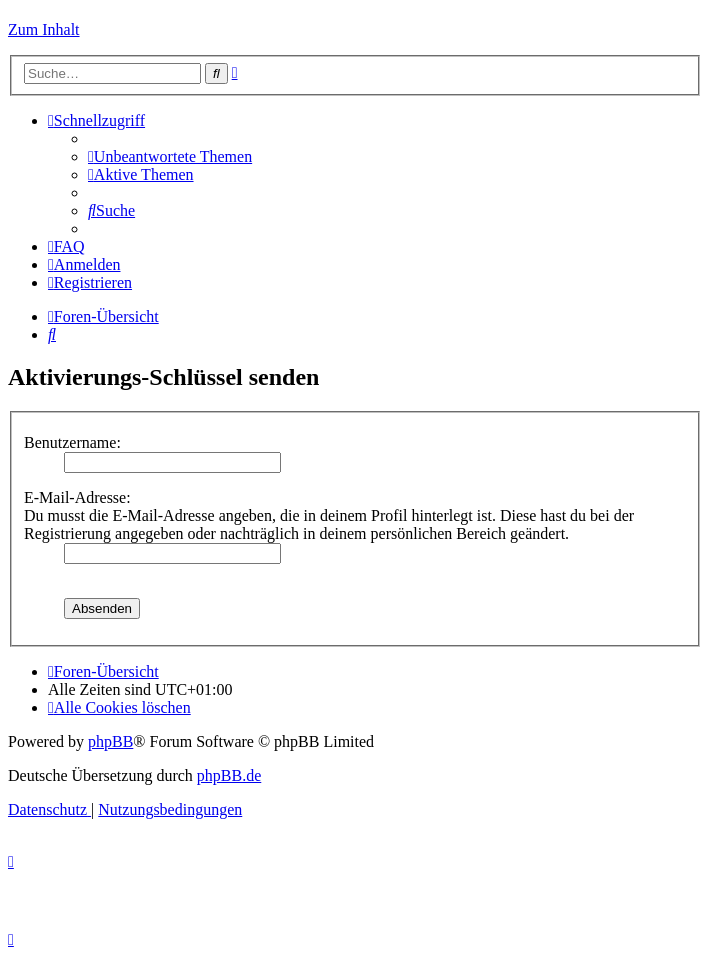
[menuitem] (170, 156)
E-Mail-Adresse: (77, 497)
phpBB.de (229, 775)
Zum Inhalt (44, 29)
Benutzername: (72, 442)
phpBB (110, 741)
